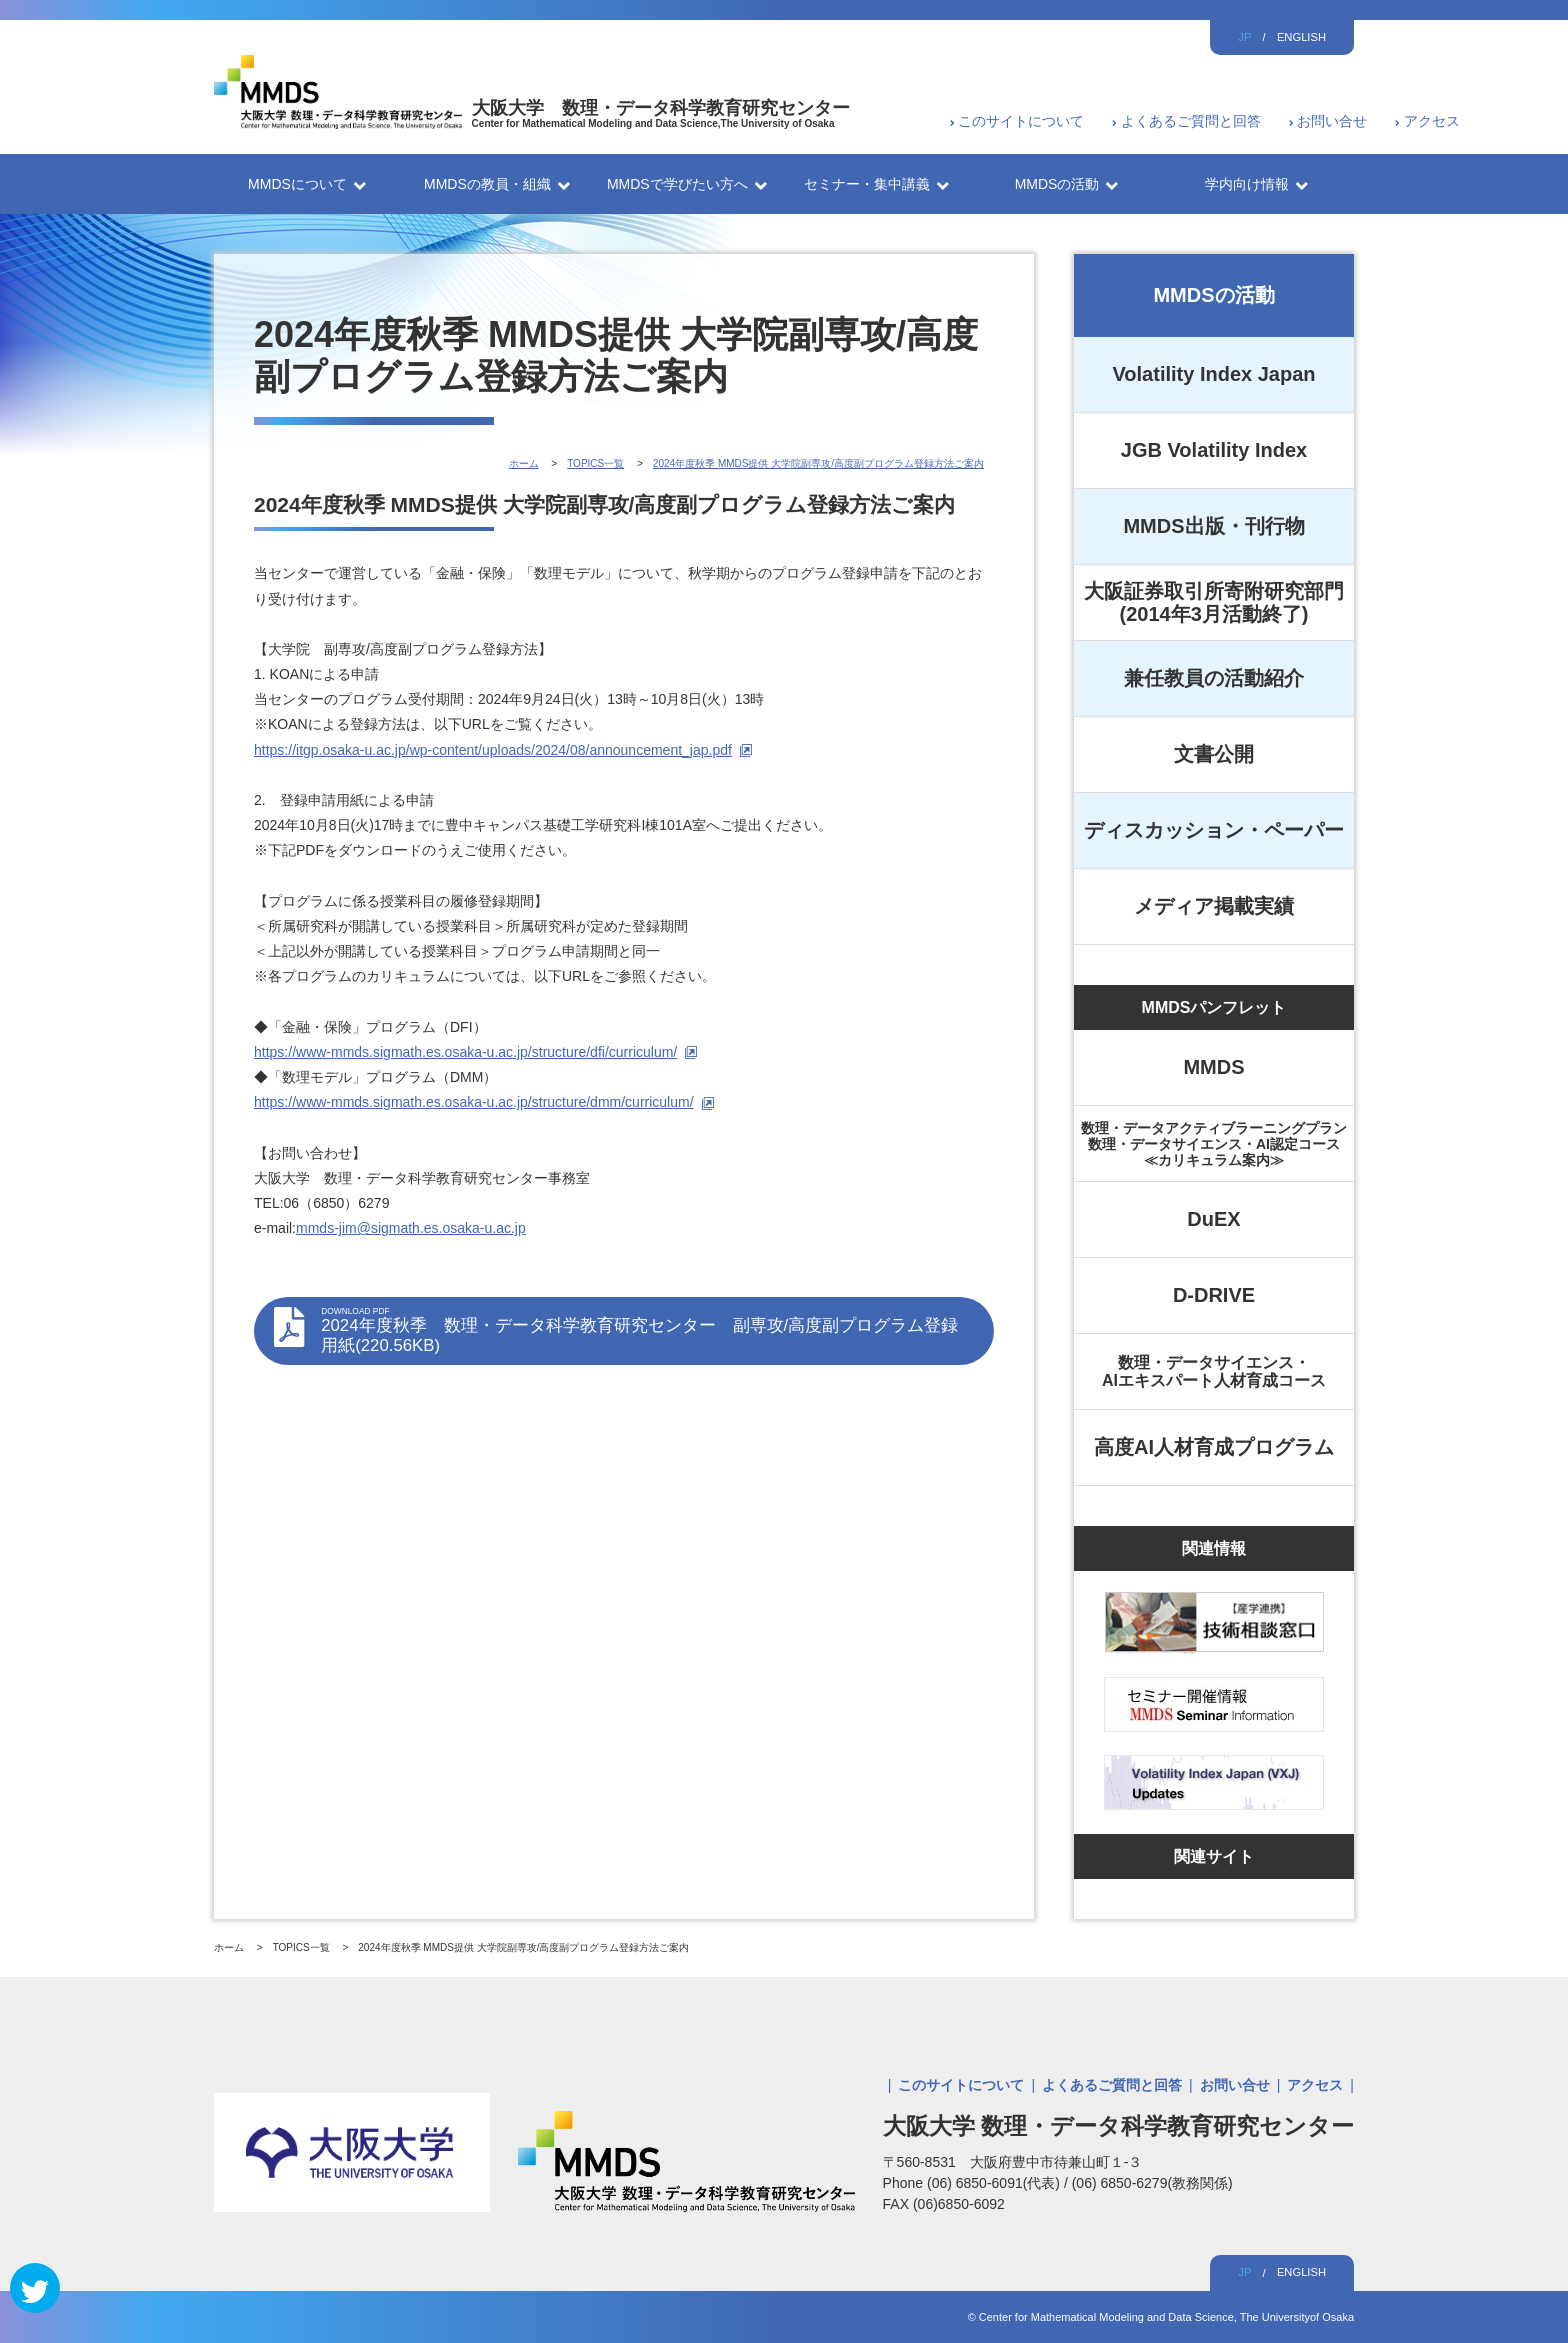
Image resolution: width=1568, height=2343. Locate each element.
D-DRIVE (1214, 1295)
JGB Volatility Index (1214, 450)
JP (1244, 37)
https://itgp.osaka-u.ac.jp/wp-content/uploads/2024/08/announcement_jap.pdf (493, 750)
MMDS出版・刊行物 (1213, 526)
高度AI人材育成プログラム (1214, 1447)
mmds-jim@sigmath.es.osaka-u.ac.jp (411, 1228)
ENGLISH (1301, 37)
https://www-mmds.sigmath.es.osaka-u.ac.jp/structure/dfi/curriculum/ (465, 1052)
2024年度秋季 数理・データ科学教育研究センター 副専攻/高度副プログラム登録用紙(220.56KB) (647, 1330)
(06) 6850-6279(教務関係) (1152, 2183)
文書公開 (1214, 754)
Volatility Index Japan (1213, 374)
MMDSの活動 (1213, 295)
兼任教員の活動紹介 (1214, 678)
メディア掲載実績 (1214, 906)
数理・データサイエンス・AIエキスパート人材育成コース (1214, 1371)
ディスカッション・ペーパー (1214, 830)
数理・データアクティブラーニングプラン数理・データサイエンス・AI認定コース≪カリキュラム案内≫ (1214, 1144)
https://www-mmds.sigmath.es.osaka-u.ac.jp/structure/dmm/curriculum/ (474, 1102)
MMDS (1213, 1067)
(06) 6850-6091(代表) (995, 2183)
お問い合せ (1332, 121)
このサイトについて (1021, 121)
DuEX (1213, 1219)
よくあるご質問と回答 (1191, 121)
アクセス (1432, 121)
